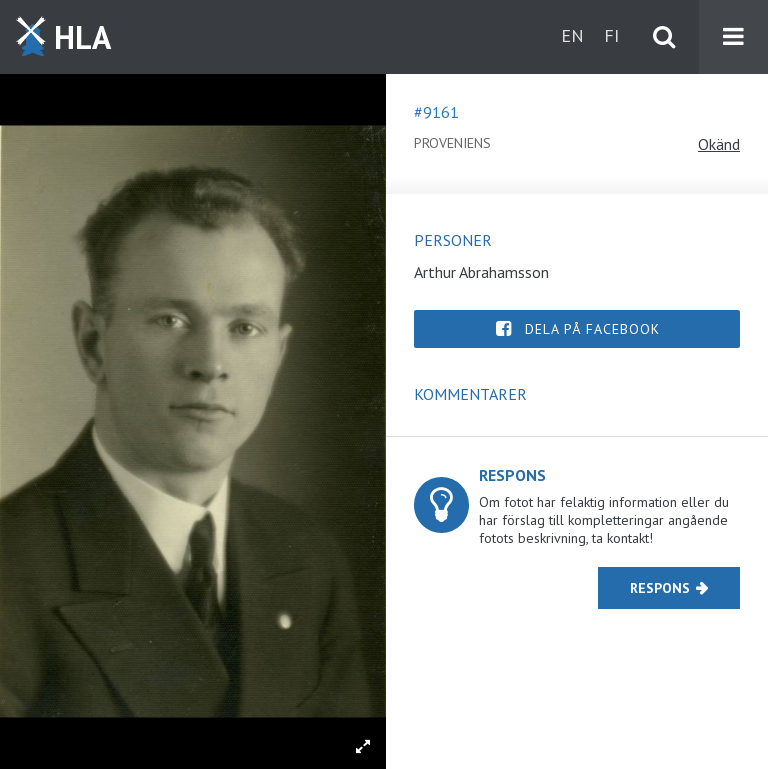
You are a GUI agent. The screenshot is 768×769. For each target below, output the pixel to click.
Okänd (719, 144)
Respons (660, 588)
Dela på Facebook (592, 329)
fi (611, 35)
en (572, 35)
